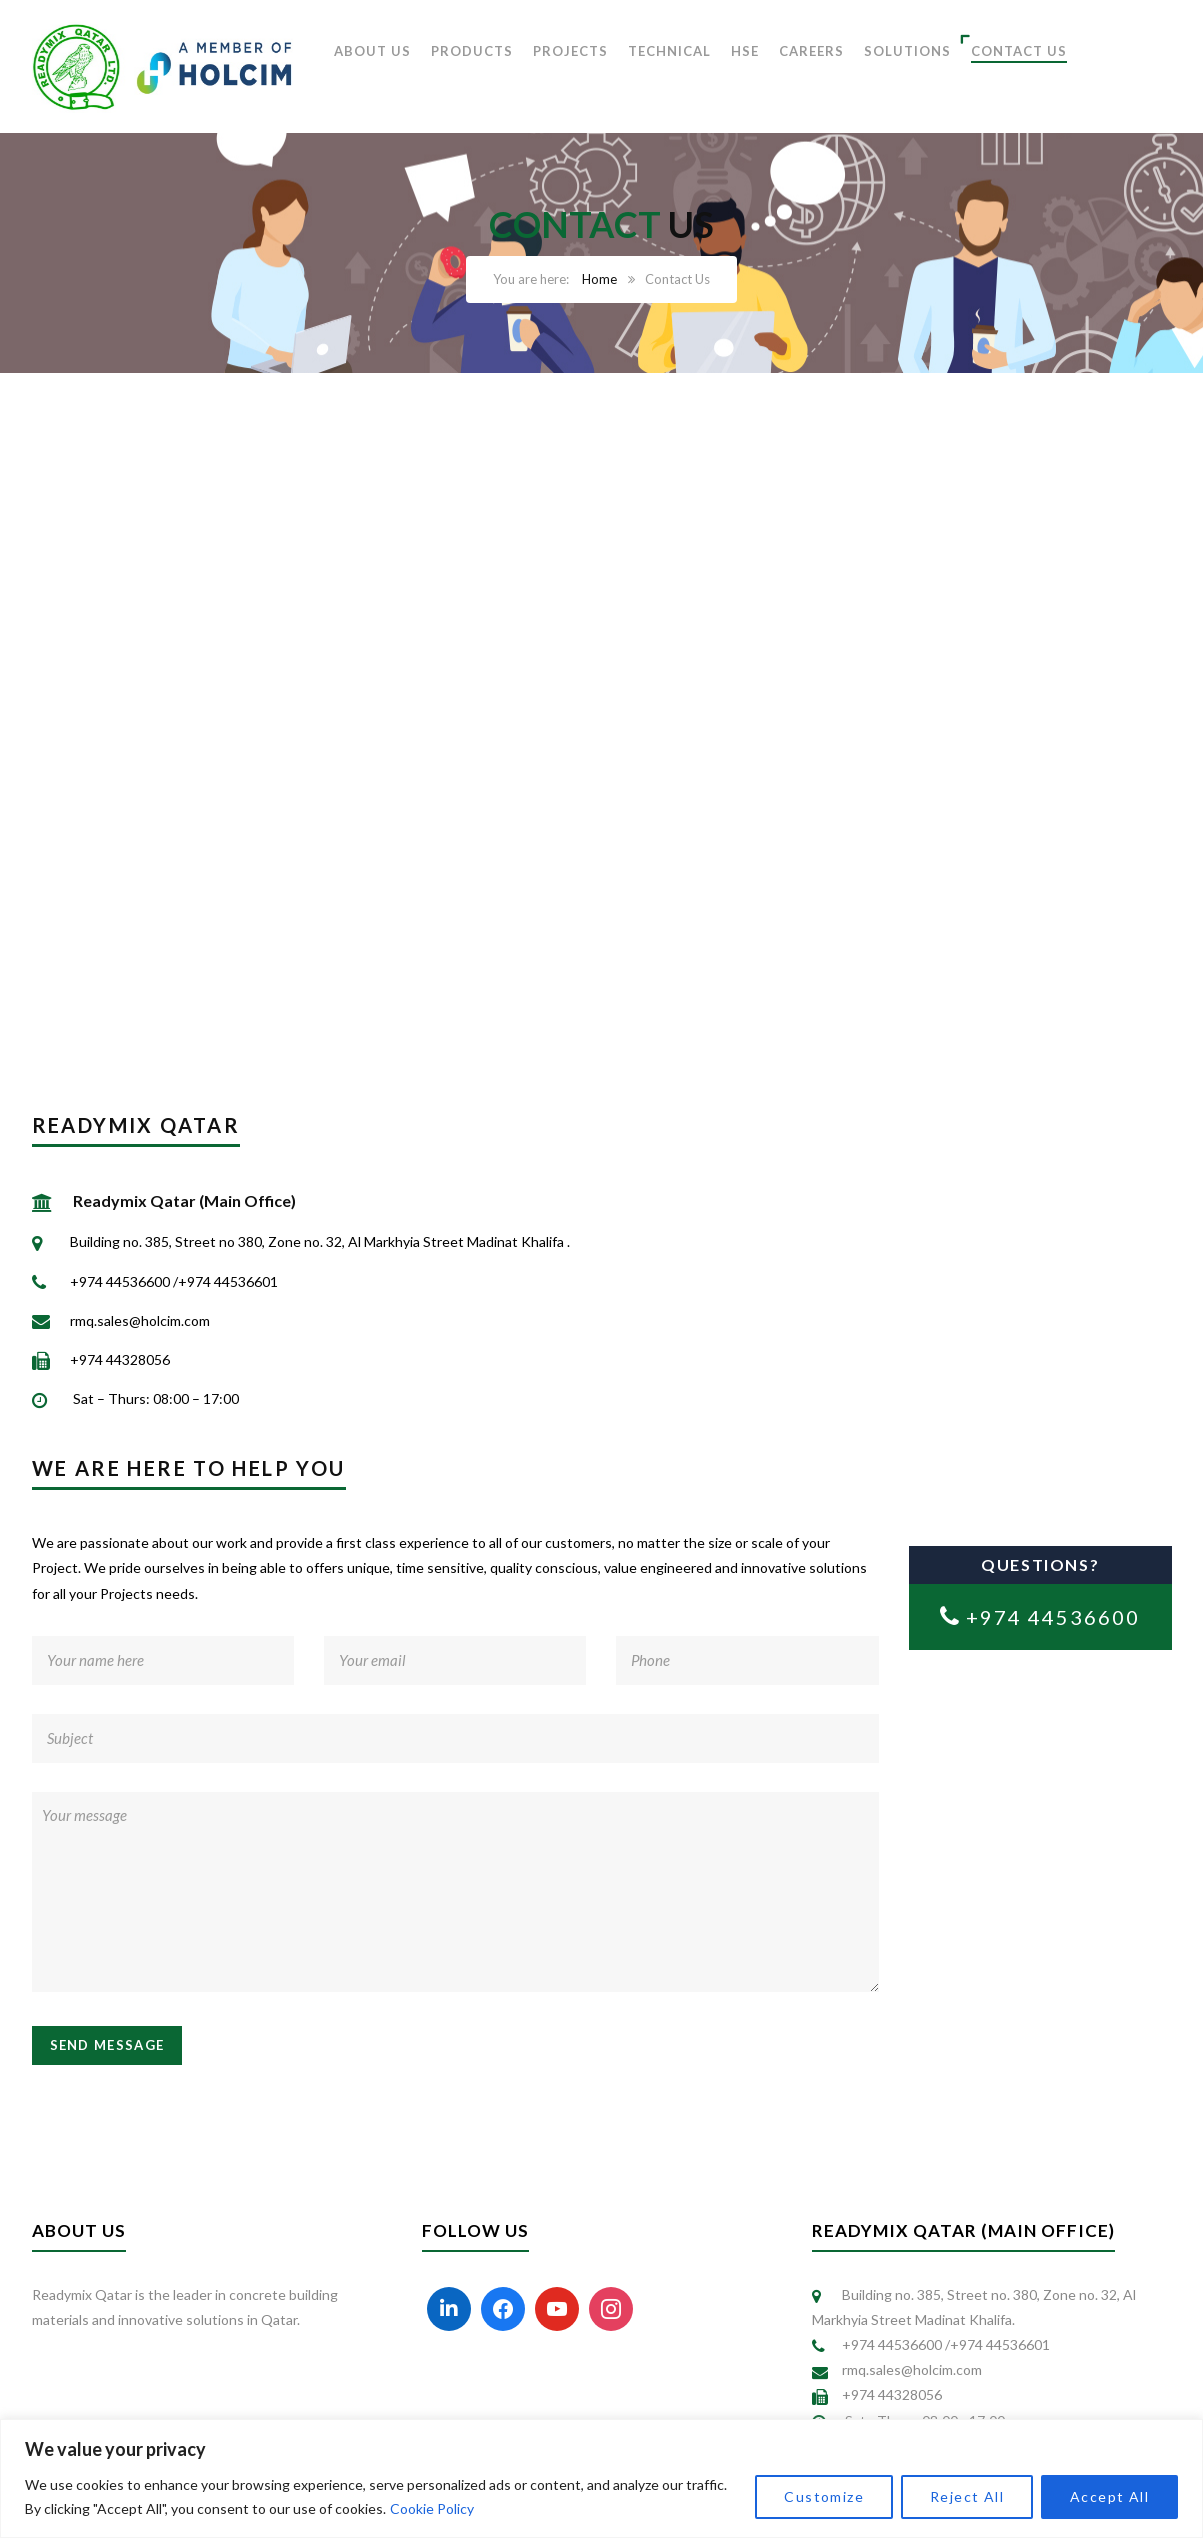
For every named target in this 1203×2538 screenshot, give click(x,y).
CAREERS (811, 51)
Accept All (1109, 2496)
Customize (824, 2496)
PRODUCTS (472, 51)
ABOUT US (372, 51)
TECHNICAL (669, 51)
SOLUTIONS (907, 51)
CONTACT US (1019, 51)
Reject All (967, 2496)
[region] (601, 2478)
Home (599, 279)
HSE (745, 51)
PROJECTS (570, 51)
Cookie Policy (432, 2508)
